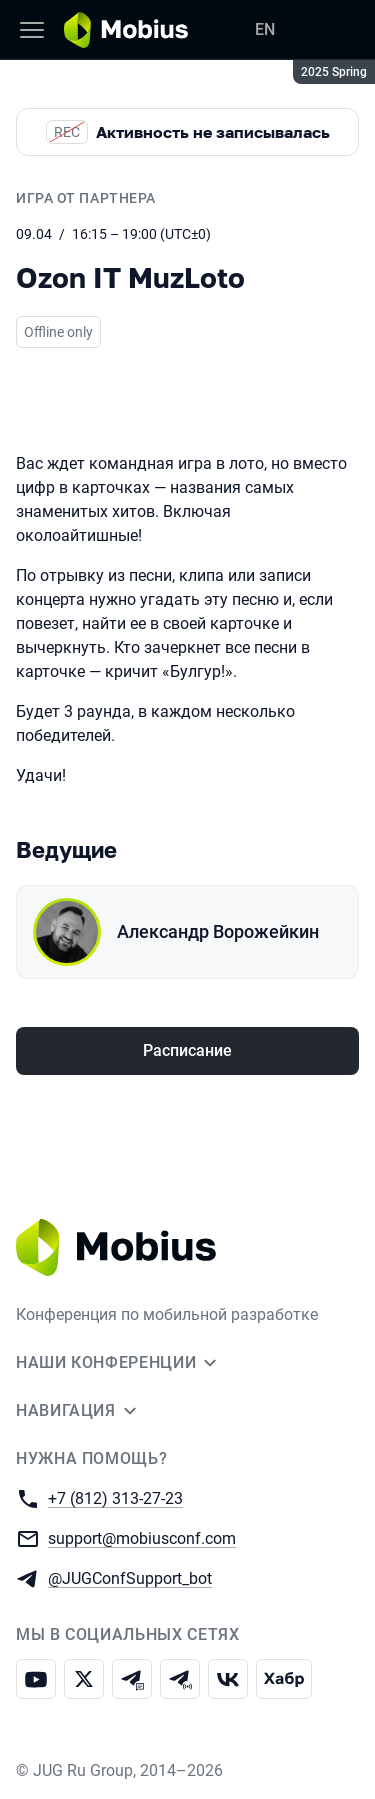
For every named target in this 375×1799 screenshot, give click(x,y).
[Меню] (32, 30)
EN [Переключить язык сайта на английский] (265, 29)
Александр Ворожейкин (218, 931)
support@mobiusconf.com (142, 1537)
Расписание (187, 1050)
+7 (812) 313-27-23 (115, 1497)
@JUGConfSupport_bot (130, 1577)
